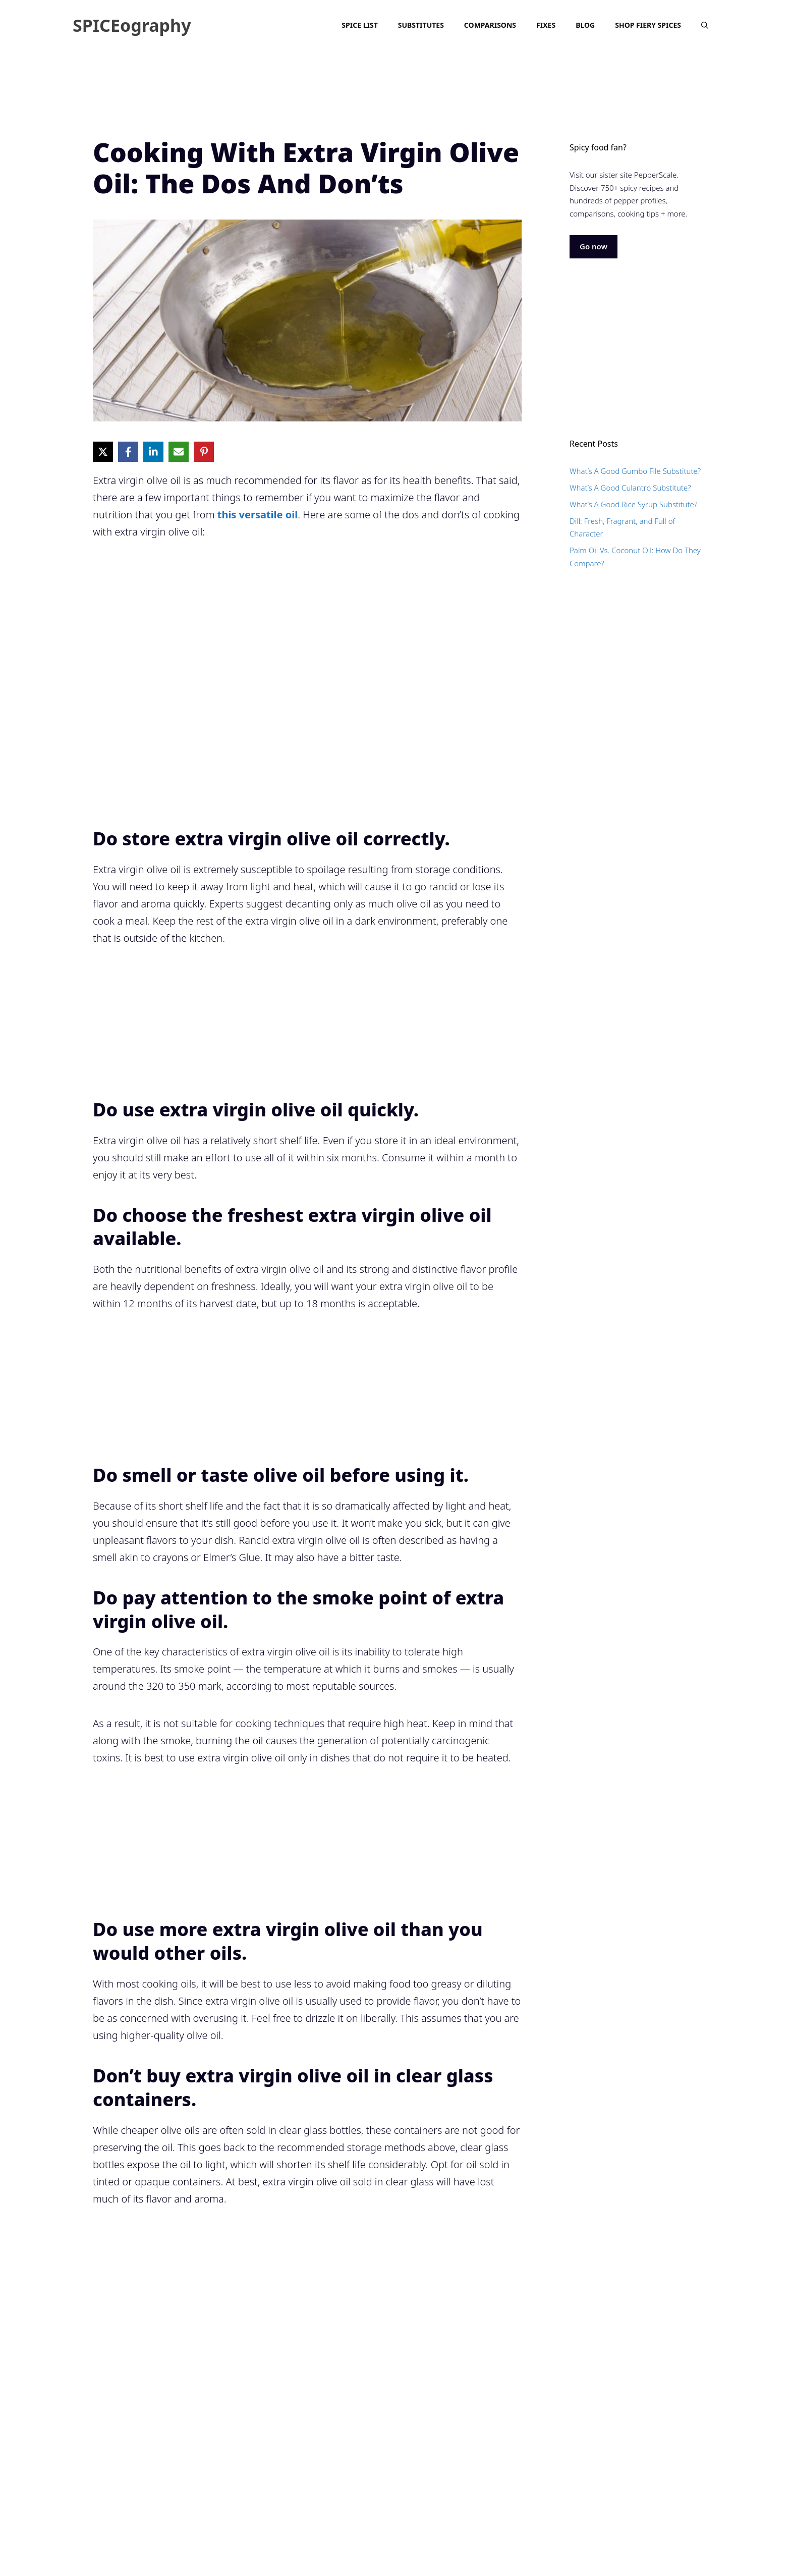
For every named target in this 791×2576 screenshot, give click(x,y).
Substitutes (421, 25)
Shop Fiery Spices (648, 25)
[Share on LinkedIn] (153, 452)
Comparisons (490, 25)
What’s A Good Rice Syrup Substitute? (633, 504)
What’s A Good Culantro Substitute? (630, 487)
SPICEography (132, 25)
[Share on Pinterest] (204, 452)
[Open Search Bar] (704, 25)
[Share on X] (103, 452)
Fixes (545, 25)
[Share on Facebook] (128, 452)
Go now (593, 246)
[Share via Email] (178, 452)
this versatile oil (257, 514)
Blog (585, 25)
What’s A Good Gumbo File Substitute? (635, 471)
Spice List (359, 25)
